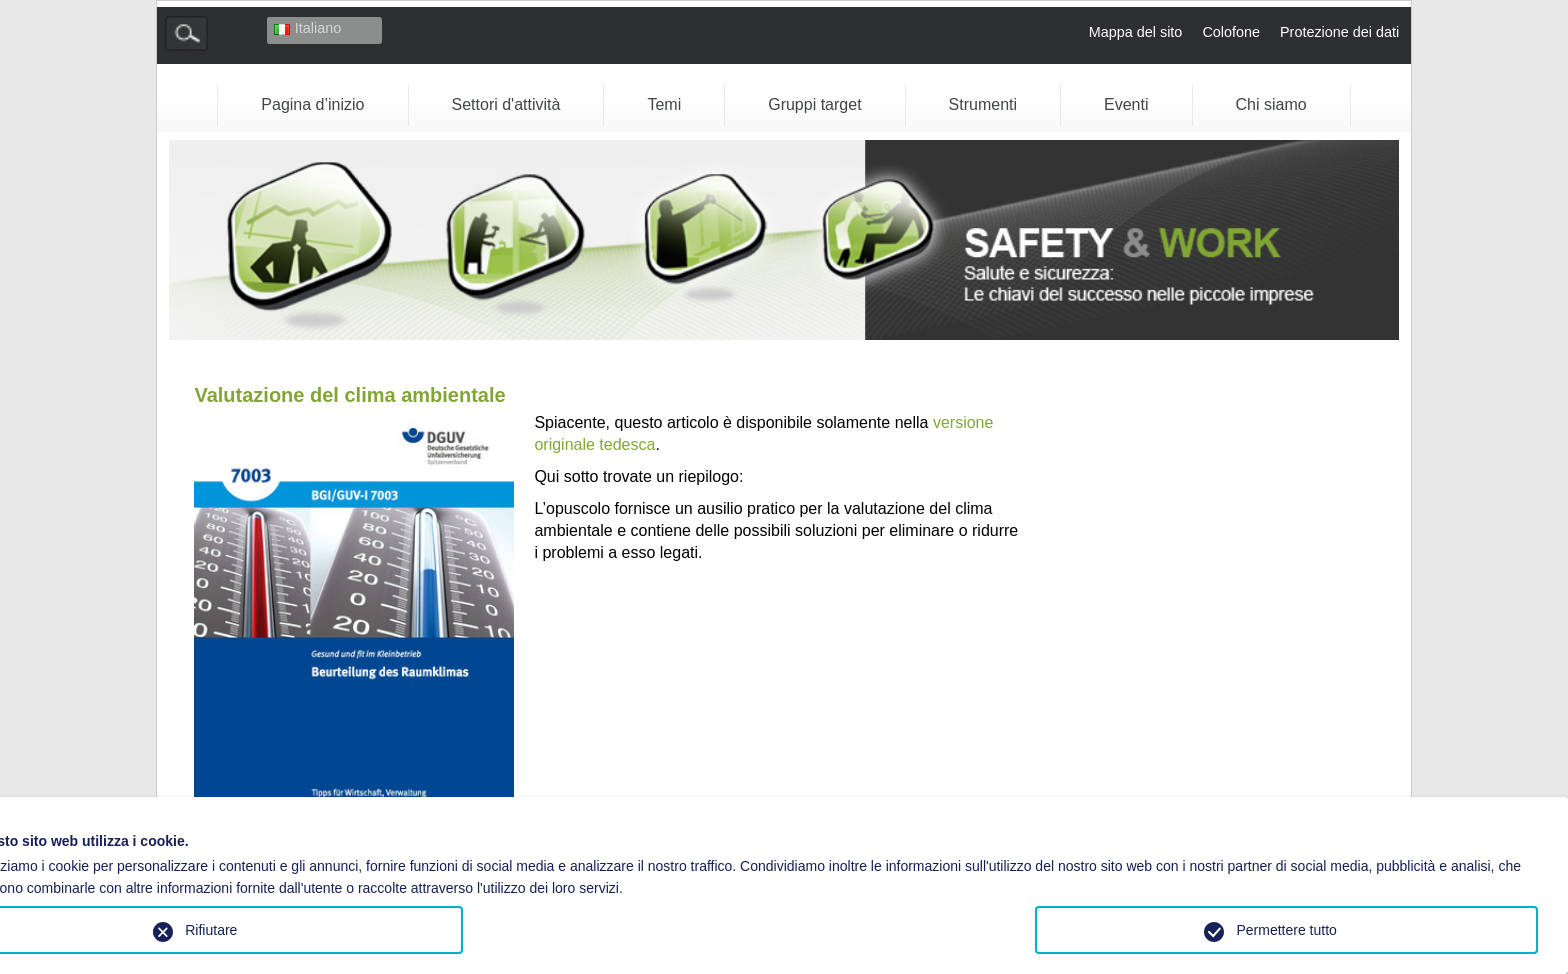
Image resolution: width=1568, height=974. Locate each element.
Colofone (1231, 32)
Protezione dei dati (1339, 32)
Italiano (307, 28)
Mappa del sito (1136, 32)
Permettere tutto (1286, 930)
